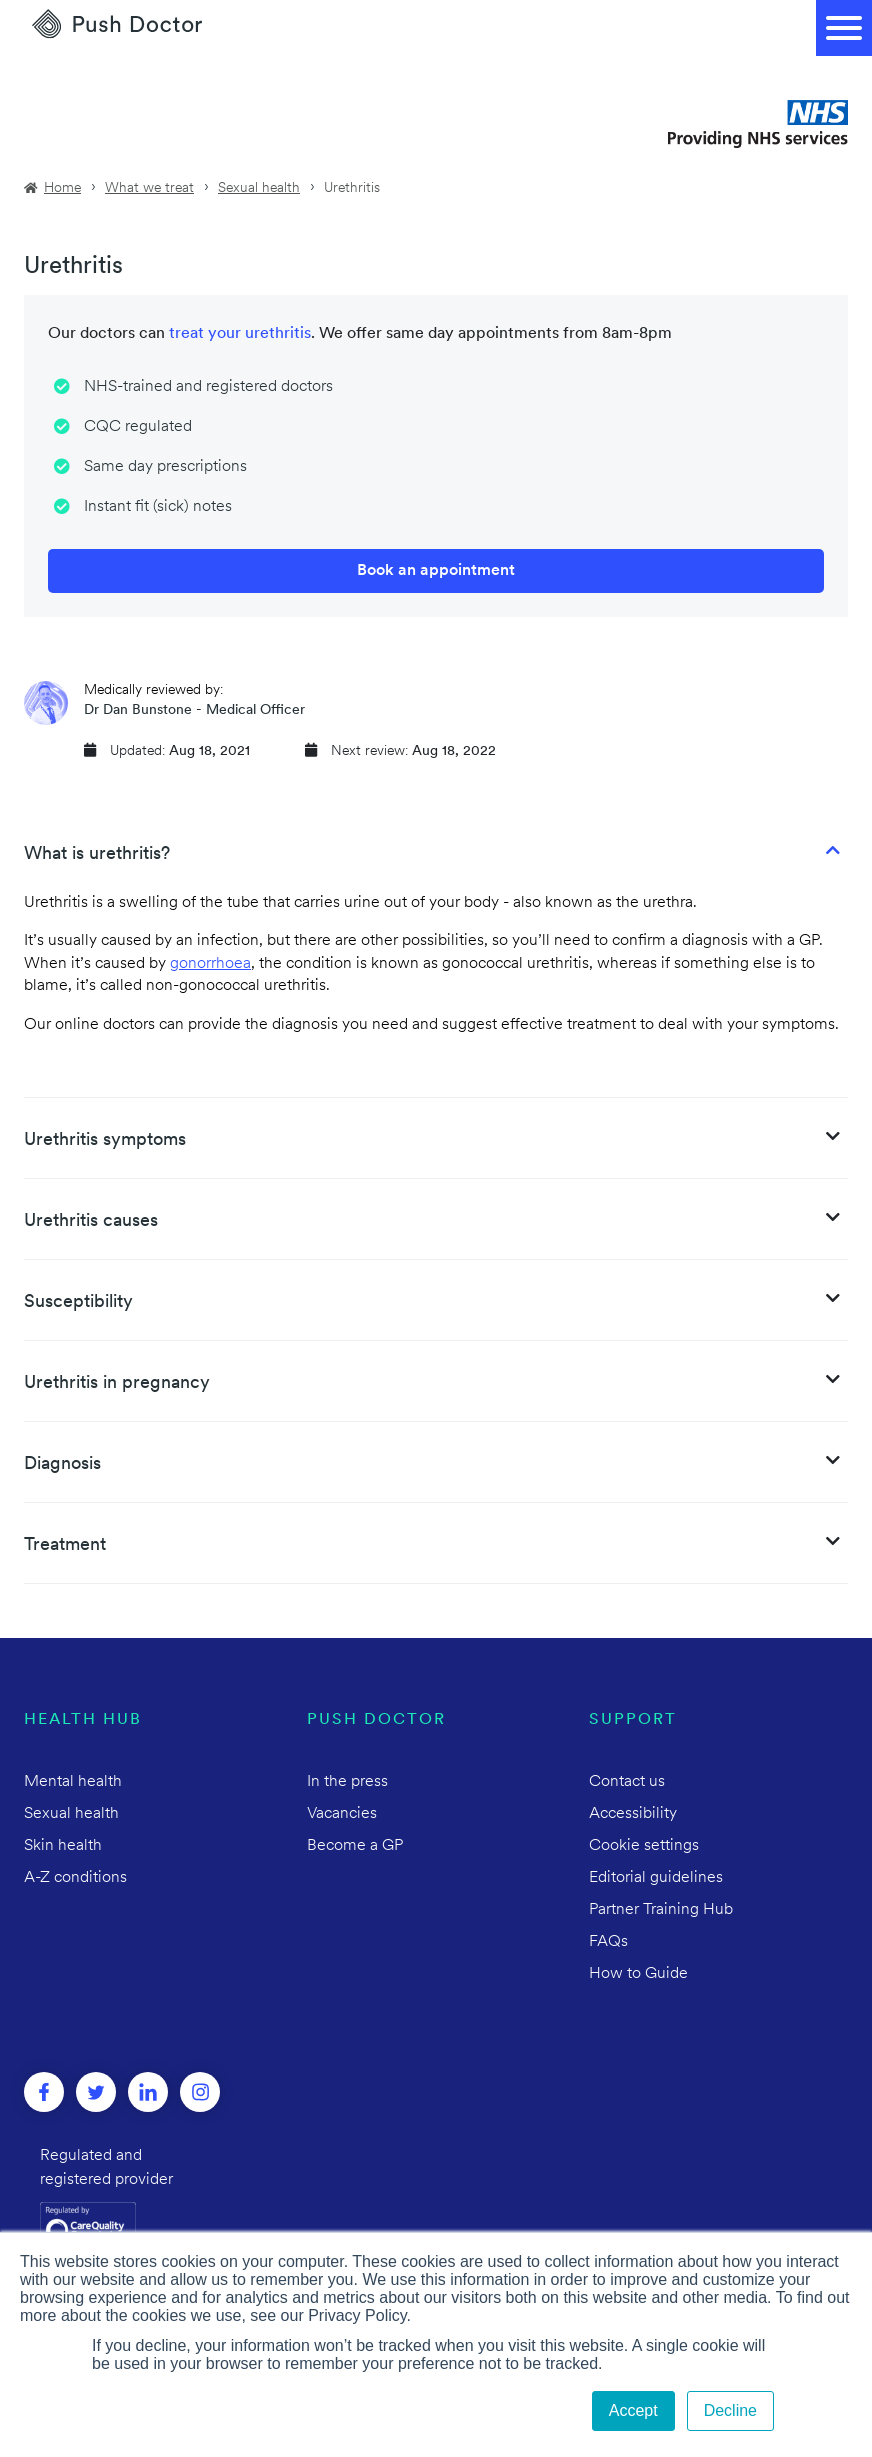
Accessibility (633, 1814)
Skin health (63, 1846)
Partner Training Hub (661, 1910)
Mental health (73, 1782)
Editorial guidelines (656, 1878)
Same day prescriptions (165, 467)
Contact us (627, 1782)
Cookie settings (644, 1846)
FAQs (608, 1942)
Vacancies (342, 1814)
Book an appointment (436, 571)
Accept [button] (633, 2410)
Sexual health (259, 188)
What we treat (149, 188)
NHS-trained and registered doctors (208, 387)
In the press (347, 1782)
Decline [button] (730, 2410)
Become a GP (355, 1846)
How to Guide (638, 1974)
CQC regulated (138, 427)
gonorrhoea (210, 964)
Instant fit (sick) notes (158, 507)
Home (62, 188)
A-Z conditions (75, 1878)
